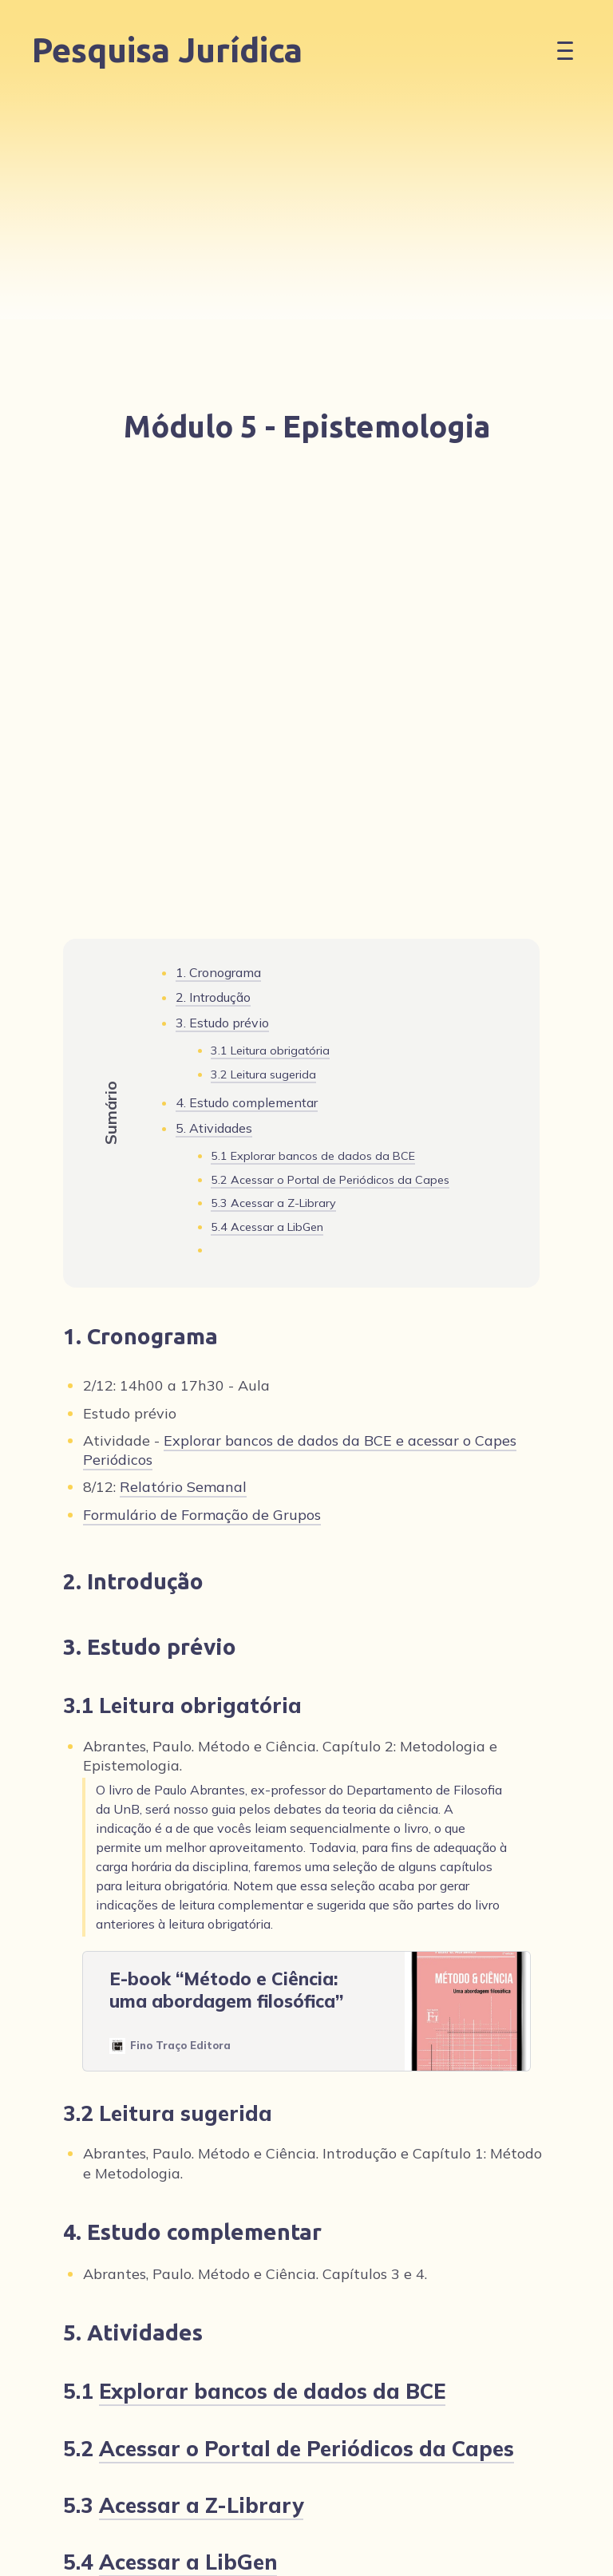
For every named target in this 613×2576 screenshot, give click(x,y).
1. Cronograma (218, 972)
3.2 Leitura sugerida (263, 1074)
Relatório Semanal (183, 1487)
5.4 (267, 1228)
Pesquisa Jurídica (167, 50)
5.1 (313, 1157)
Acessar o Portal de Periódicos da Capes (340, 1180)
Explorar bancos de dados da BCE (323, 1156)
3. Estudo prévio (222, 1023)
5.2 (330, 1181)
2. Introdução (213, 997)
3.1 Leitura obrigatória (270, 1050)
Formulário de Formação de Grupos (202, 1515)
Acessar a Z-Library (283, 1203)
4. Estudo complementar (247, 1102)
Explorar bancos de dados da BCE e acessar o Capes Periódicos (299, 1450)
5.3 (273, 1204)
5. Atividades (214, 1128)
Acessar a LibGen (277, 1227)
